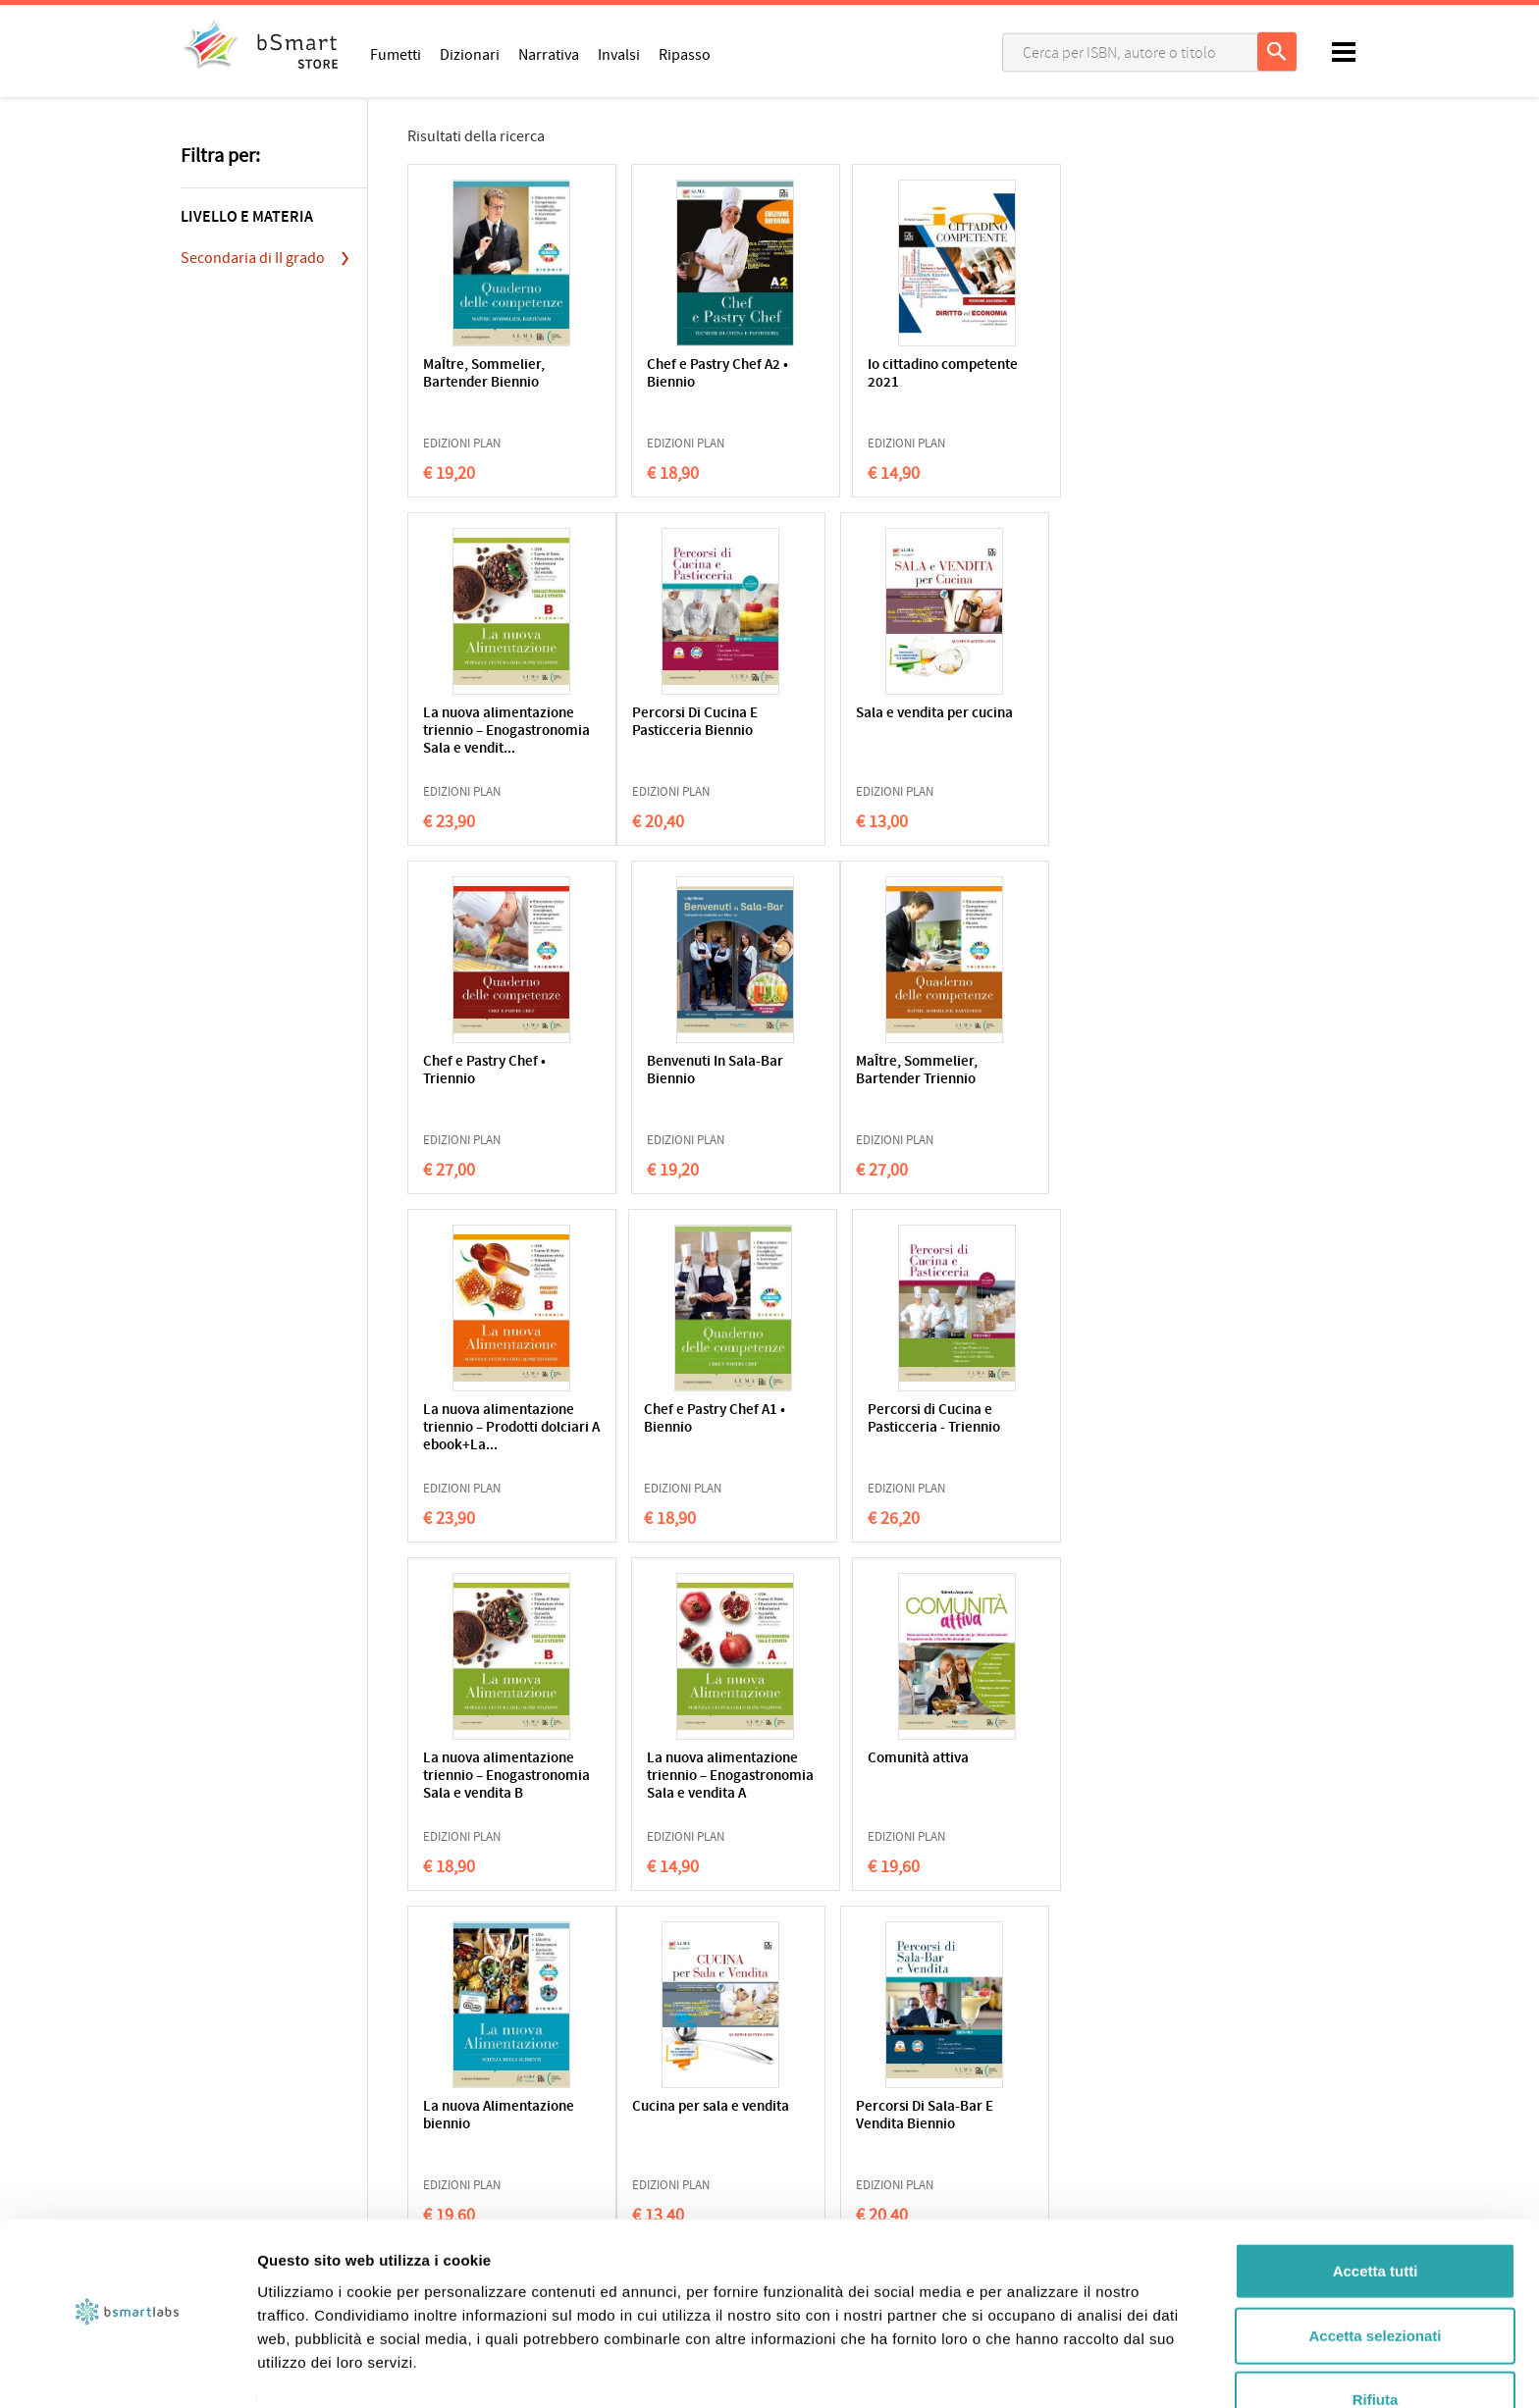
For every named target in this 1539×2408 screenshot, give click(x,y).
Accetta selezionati (1374, 2280)
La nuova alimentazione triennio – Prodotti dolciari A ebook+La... (686, 1089)
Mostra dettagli (1033, 2369)
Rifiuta (1376, 2343)
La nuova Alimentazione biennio (1067, 1419)
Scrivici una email (1137, 2159)
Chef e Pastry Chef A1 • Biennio (876, 1071)
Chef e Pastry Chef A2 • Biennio (685, 374)
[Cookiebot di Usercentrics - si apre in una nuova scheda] (127, 2369)
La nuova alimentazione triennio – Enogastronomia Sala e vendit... (1068, 392)
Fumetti (395, 54)
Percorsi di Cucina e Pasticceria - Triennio (1062, 1071)
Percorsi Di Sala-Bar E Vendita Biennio (683, 1768)
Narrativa (548, 54)
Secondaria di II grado (253, 258)
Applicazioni (819, 2138)
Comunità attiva (856, 1410)
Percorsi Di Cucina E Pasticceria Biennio (486, 723)
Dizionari (470, 54)
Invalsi (619, 54)
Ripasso (685, 54)
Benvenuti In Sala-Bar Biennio (1064, 723)
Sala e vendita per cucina (670, 723)
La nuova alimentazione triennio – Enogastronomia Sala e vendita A (686, 1437)
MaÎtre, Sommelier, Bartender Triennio (484, 1071)
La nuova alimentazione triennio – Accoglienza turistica (878, 1777)
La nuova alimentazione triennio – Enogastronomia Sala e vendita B (495, 1437)
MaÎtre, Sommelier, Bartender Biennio (484, 374)
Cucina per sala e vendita (476, 1768)
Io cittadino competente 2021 (861, 374)
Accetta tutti (1375, 2215)
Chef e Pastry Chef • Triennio (867, 723)
